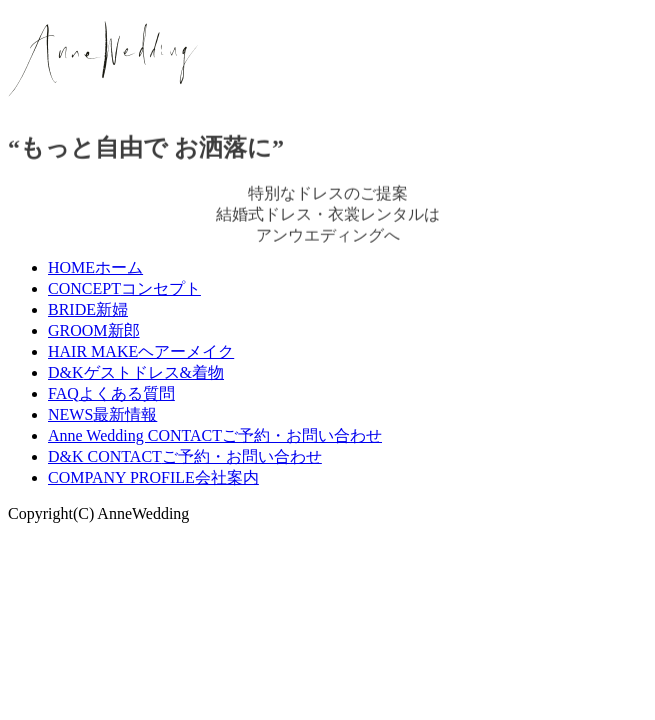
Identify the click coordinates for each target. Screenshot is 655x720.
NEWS (102, 414)
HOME (95, 267)
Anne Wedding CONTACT (215, 435)
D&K (136, 372)
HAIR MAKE (141, 351)
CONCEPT (124, 288)
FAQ (111, 393)
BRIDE (88, 309)
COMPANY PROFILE (153, 477)
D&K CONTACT (185, 456)
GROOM (94, 330)
